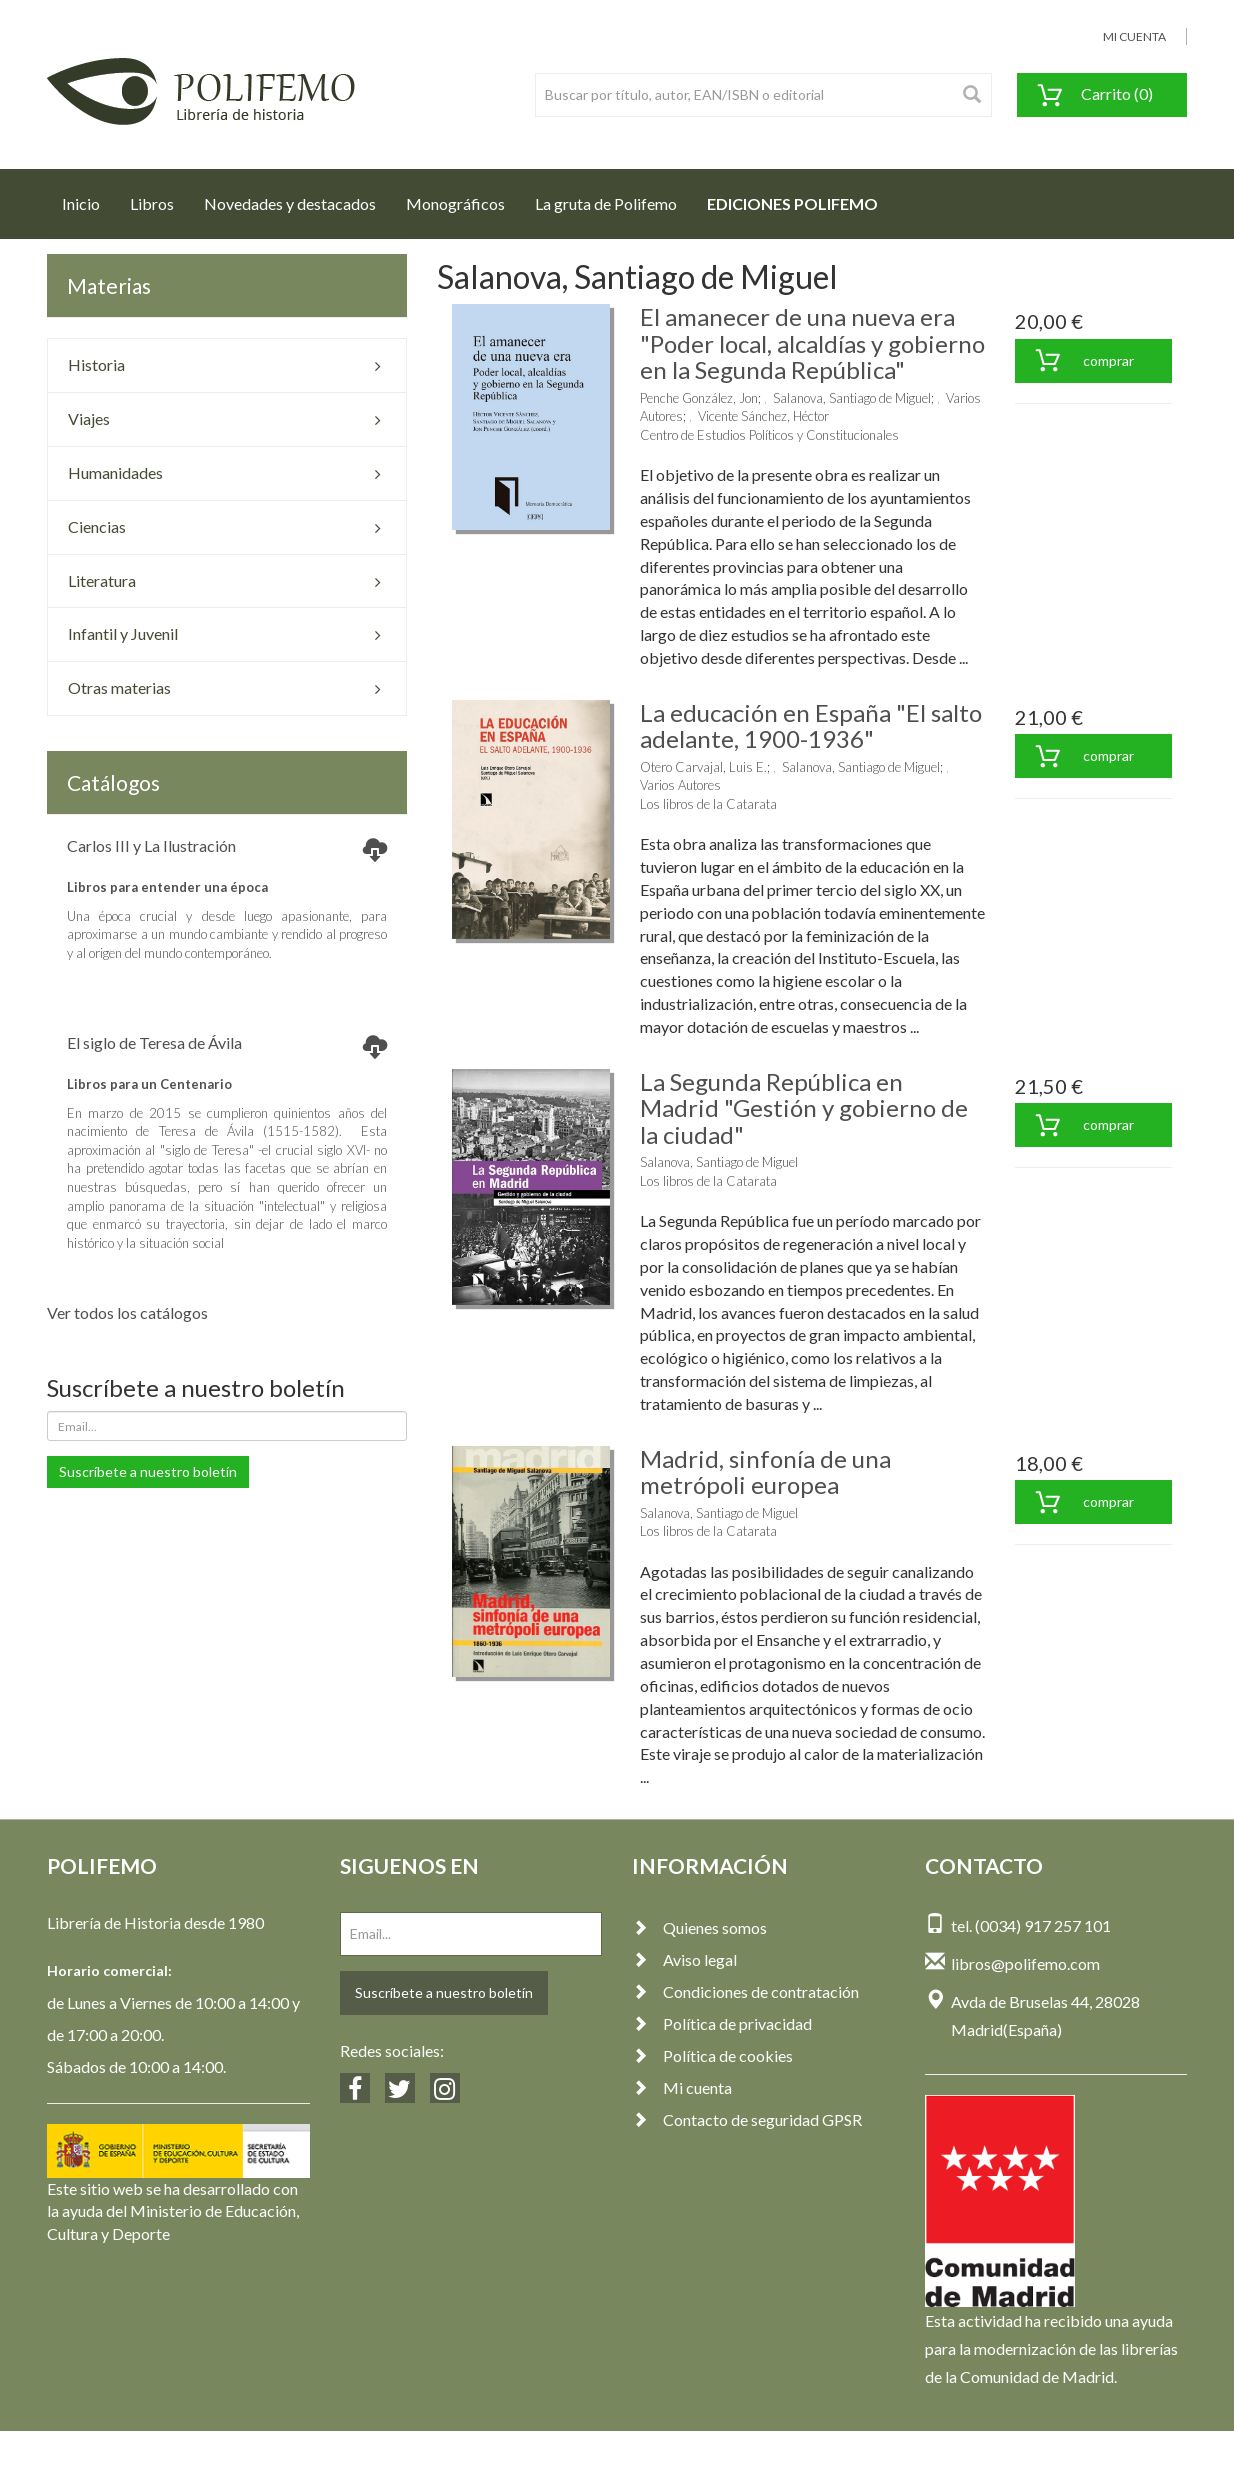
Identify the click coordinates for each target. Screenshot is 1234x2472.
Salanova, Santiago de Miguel (852, 398)
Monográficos (455, 203)
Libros (152, 203)
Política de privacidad (722, 2023)
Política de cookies (712, 2055)
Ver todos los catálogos (127, 1312)
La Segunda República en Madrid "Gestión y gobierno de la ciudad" (804, 1108)
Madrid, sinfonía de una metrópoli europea (765, 1471)
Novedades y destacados (290, 203)
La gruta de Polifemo (606, 203)
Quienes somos (699, 1927)
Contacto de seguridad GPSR (747, 2119)
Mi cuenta (682, 2087)
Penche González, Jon (699, 398)
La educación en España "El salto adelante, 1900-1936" (811, 725)
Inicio (88, 198)
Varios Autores (680, 785)
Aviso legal (684, 1959)
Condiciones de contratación (745, 1991)
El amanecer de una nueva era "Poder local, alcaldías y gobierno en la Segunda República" (812, 343)
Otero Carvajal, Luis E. (703, 767)
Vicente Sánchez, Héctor (763, 416)
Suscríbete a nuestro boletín (148, 1471)
